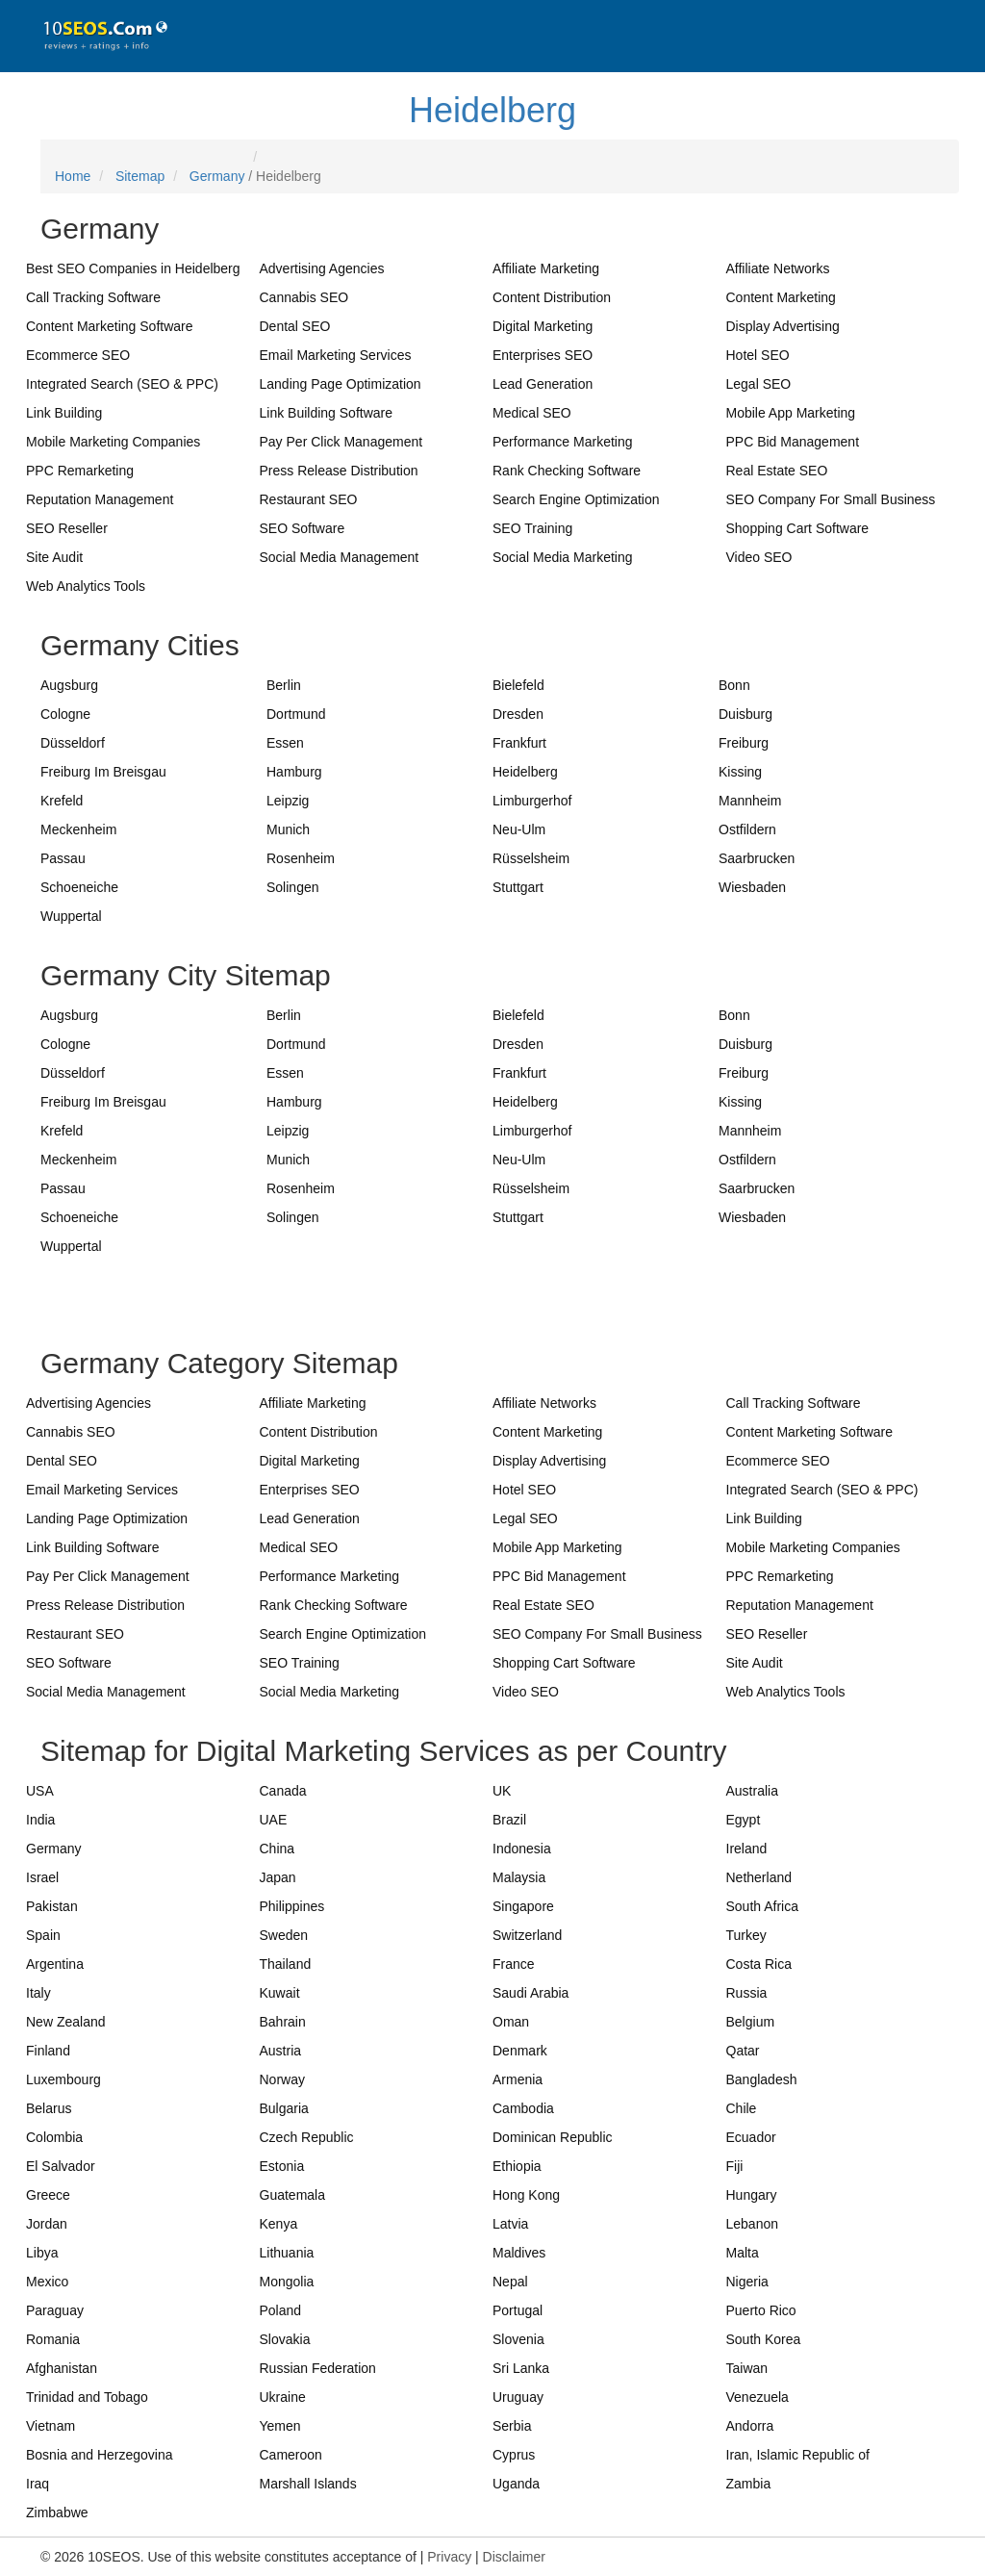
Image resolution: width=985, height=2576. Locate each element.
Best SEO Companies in (133, 268)
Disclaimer (514, 2556)
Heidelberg (492, 110)
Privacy (449, 2556)
